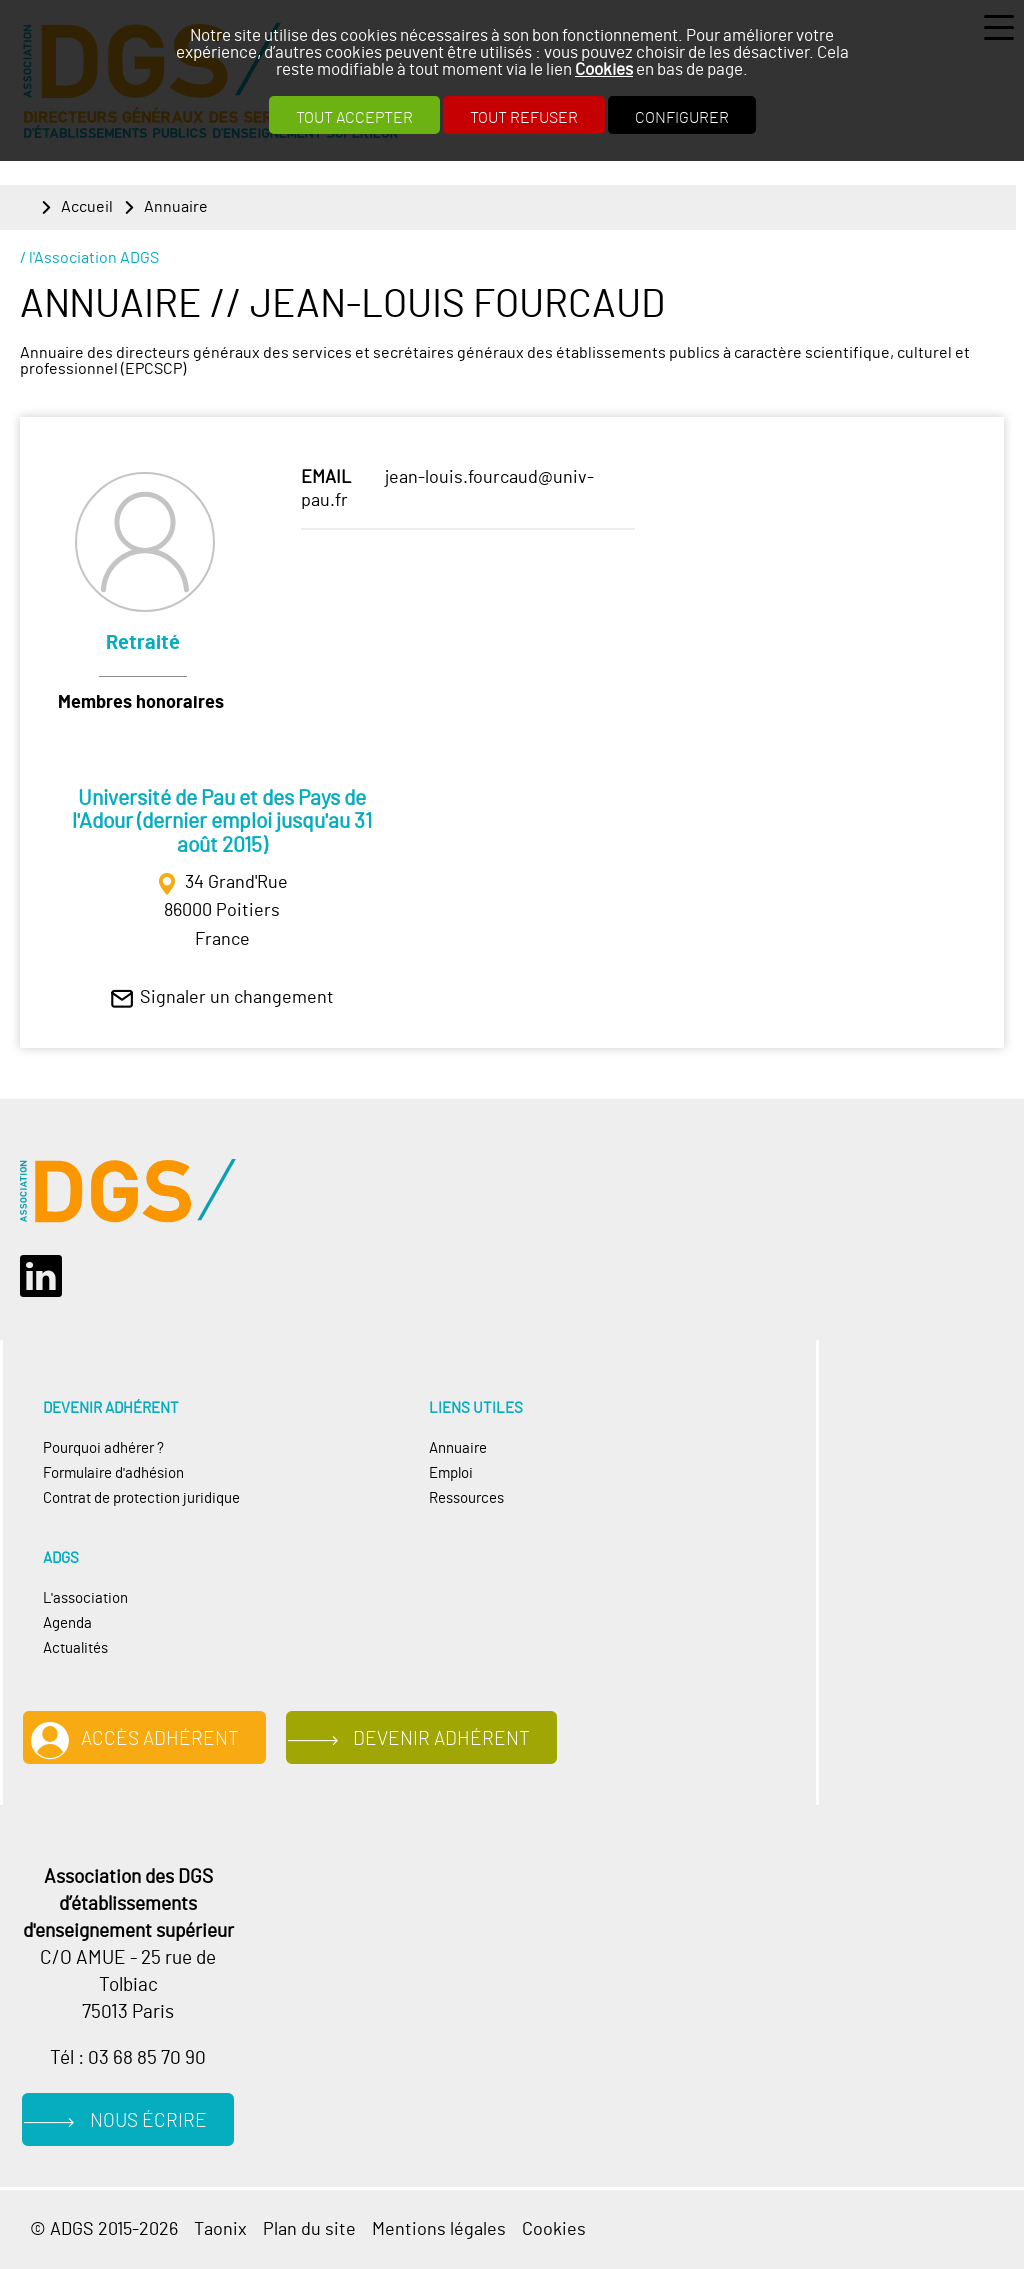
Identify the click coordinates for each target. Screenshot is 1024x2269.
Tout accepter (354, 118)
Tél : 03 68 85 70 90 (128, 2058)
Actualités (75, 1648)
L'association (85, 1598)
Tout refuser (524, 118)
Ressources (466, 1498)
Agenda (67, 1623)
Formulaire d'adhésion (113, 1473)
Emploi (451, 1473)
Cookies (604, 69)
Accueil (87, 207)
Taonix (220, 2229)
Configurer (682, 118)
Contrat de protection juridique (141, 1498)
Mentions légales (439, 2229)
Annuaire (176, 207)
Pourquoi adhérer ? (103, 1448)
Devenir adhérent (441, 1739)
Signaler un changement (237, 998)
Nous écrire (148, 2121)
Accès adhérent (160, 1739)
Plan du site (309, 2229)
